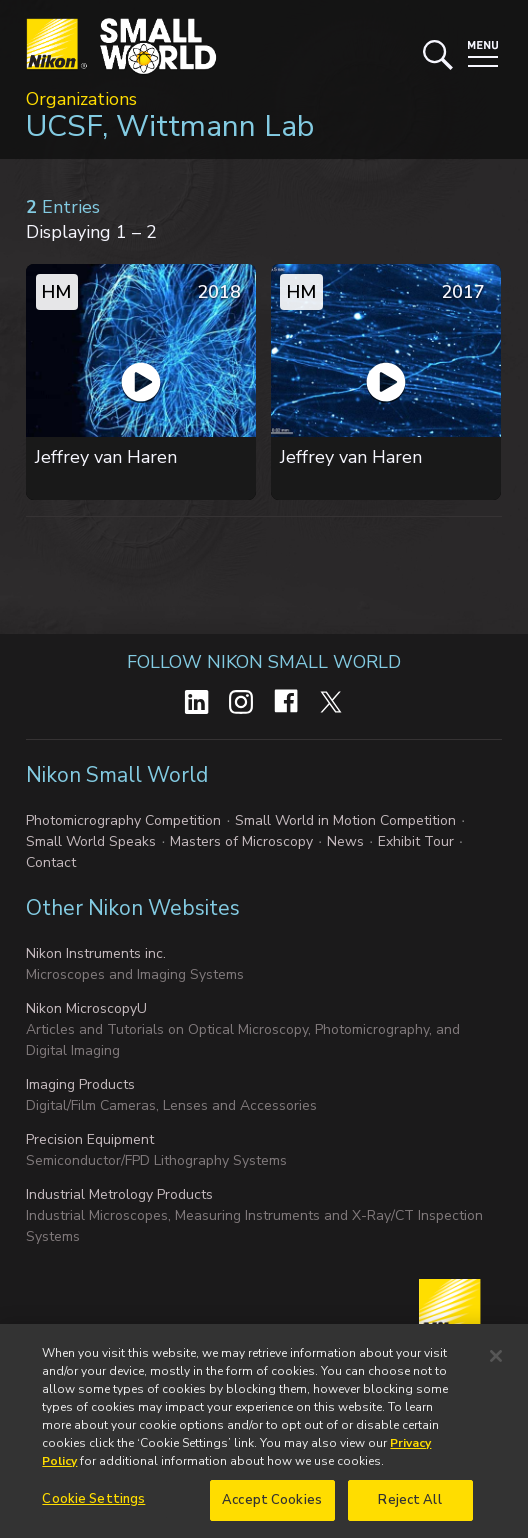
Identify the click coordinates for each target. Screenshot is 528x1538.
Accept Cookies (272, 1506)
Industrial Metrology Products (119, 1194)
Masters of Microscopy (241, 841)
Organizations (81, 99)
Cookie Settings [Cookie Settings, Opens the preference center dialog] (93, 1505)
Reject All (409, 1506)
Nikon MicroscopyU (86, 1008)
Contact (51, 862)
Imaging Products (80, 1084)
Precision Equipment (90, 1139)
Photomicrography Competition (123, 820)
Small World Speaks (91, 841)
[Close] (496, 1362)
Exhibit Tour (416, 841)
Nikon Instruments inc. (96, 953)
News (345, 841)
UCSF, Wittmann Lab (170, 126)
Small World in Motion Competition (345, 820)
